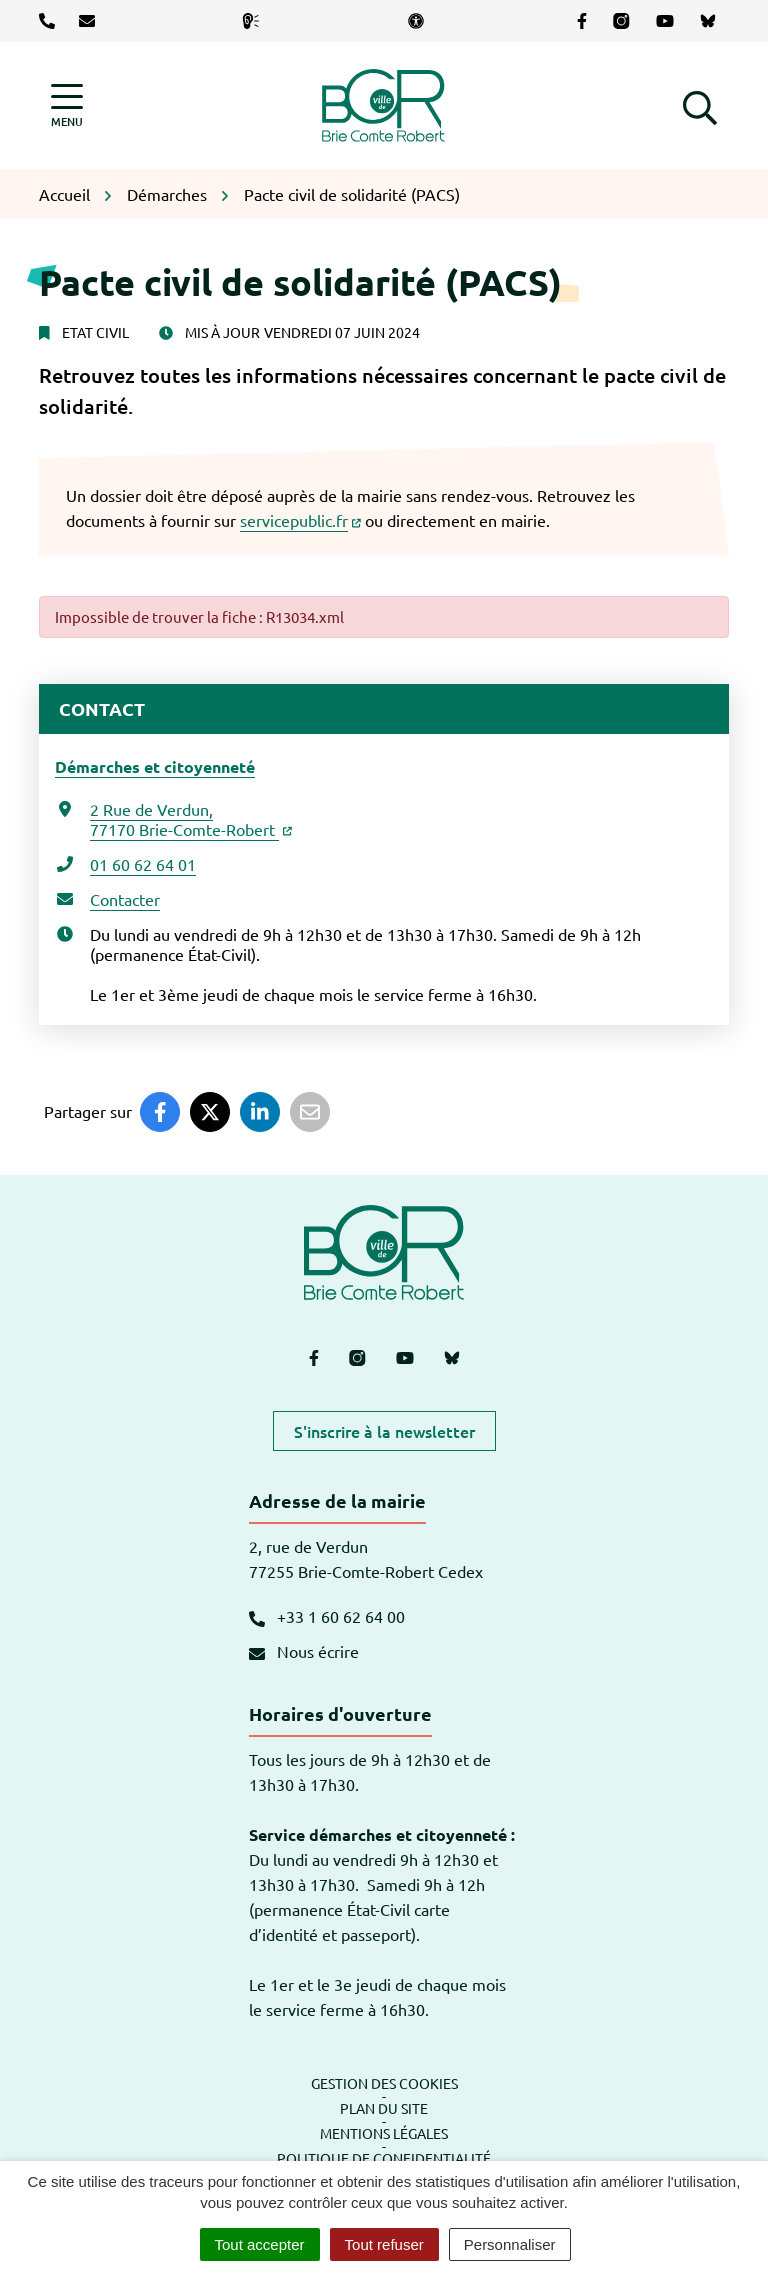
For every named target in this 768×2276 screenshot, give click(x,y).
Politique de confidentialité (384, 2158)
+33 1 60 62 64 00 (327, 1616)
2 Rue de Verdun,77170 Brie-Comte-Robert (191, 819)
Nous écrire (304, 1651)
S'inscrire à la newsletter (384, 1431)
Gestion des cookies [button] (384, 2083)
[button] (700, 105)
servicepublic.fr (300, 520)
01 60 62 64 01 (143, 864)
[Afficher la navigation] (67, 105)
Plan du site (384, 2108)
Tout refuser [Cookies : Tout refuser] (384, 2244)
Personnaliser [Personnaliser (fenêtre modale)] (510, 2244)
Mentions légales (384, 2133)
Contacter (125, 899)
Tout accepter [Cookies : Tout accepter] (260, 2244)
